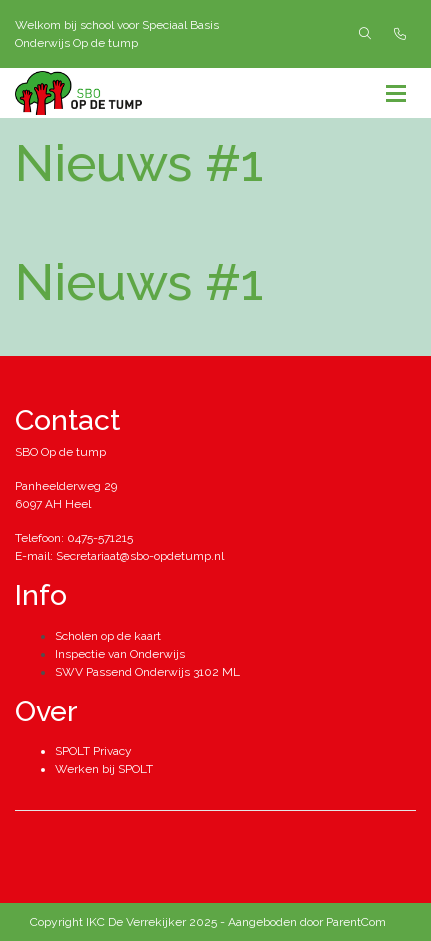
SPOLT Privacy (93, 751)
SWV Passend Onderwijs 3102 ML (147, 672)
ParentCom (356, 922)
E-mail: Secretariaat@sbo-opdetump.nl (119, 556)
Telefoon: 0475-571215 (74, 538)
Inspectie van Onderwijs (120, 654)
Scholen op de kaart (108, 636)
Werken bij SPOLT (104, 769)
